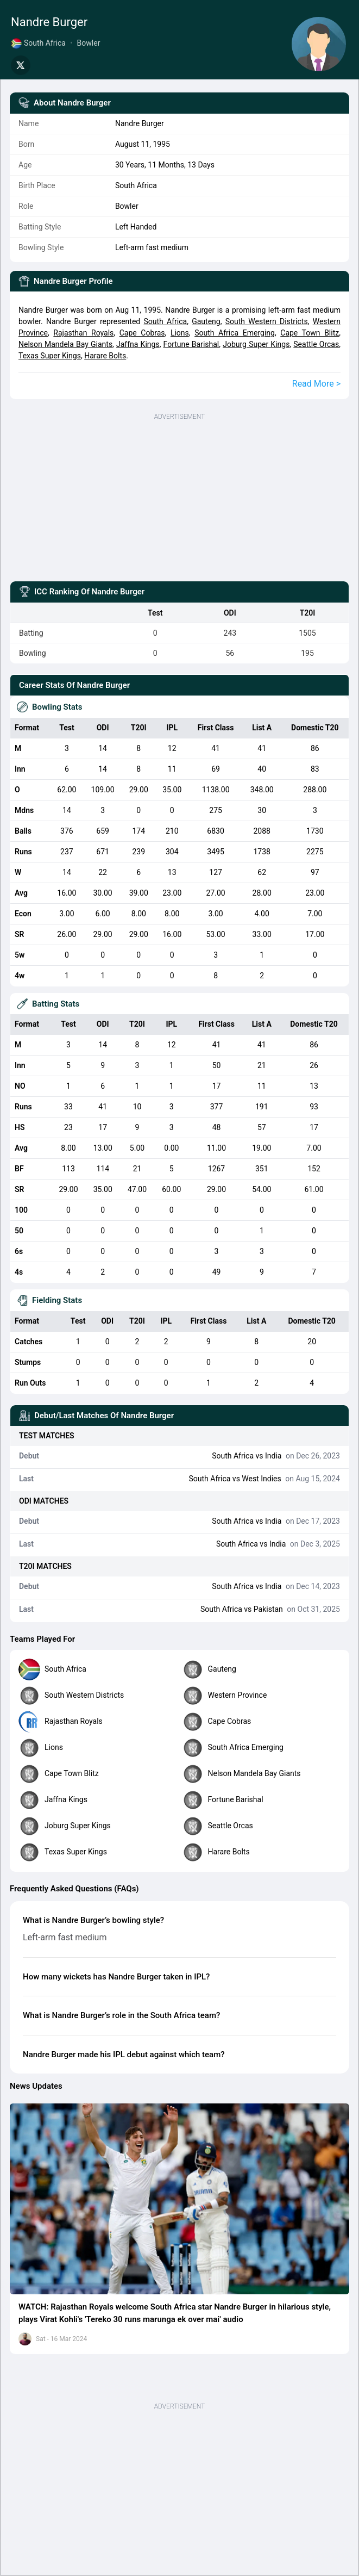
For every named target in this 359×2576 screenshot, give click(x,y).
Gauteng (206, 321)
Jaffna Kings (138, 344)
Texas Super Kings (49, 355)
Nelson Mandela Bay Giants (65, 344)
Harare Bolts (105, 355)
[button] (179, 2199)
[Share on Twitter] (20, 65)
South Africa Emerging (234, 332)
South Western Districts (266, 321)
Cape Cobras (142, 332)
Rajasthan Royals (83, 332)
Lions (180, 332)
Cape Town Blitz (309, 332)
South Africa (165, 321)
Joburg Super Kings (256, 344)
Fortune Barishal (191, 344)
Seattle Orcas (316, 344)
